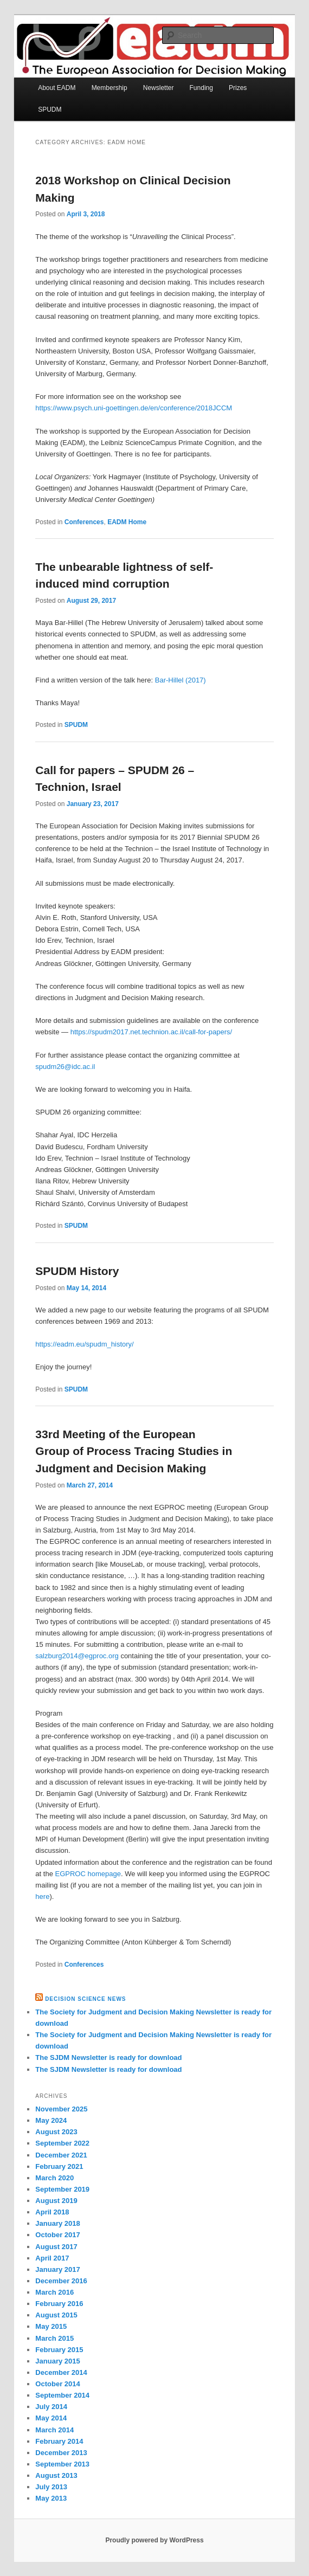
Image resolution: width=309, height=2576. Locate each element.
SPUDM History (77, 1271)
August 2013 (56, 2475)
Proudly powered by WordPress (154, 2540)
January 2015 (57, 2361)
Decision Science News (85, 1999)
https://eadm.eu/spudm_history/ (84, 1344)
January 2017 (57, 2269)
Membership (109, 88)
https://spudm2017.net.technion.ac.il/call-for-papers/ (151, 1032)
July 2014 (51, 2407)
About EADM (56, 88)
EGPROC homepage (88, 1874)
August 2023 (56, 2132)
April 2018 (52, 2212)
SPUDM (49, 109)
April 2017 (52, 2258)
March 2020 (54, 2178)
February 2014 (59, 2441)
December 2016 (61, 2281)
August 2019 (56, 2201)
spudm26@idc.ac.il (65, 1066)
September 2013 (62, 2464)
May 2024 (51, 2120)
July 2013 (51, 2487)
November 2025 (61, 2109)
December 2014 (61, 2372)
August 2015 (56, 2315)
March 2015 (54, 2338)
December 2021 (61, 2155)
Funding (201, 88)
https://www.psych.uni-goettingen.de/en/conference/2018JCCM (133, 408)
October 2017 (57, 2235)
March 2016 (54, 2292)
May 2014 (51, 2418)
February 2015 (59, 2350)
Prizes (238, 88)
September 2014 (62, 2395)
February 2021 (59, 2166)
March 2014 (54, 2430)
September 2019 (62, 2189)
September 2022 (62, 2143)
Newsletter (158, 88)
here (42, 1896)
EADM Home (126, 522)
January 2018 (57, 2223)
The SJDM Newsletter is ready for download (108, 2057)
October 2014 (57, 2384)
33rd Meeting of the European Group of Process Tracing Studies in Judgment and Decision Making (133, 1451)
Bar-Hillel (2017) (180, 680)
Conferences (84, 522)
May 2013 (51, 2498)
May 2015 (51, 2326)
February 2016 (59, 2304)
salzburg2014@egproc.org (76, 1656)
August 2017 (56, 2247)
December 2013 (61, 2453)
